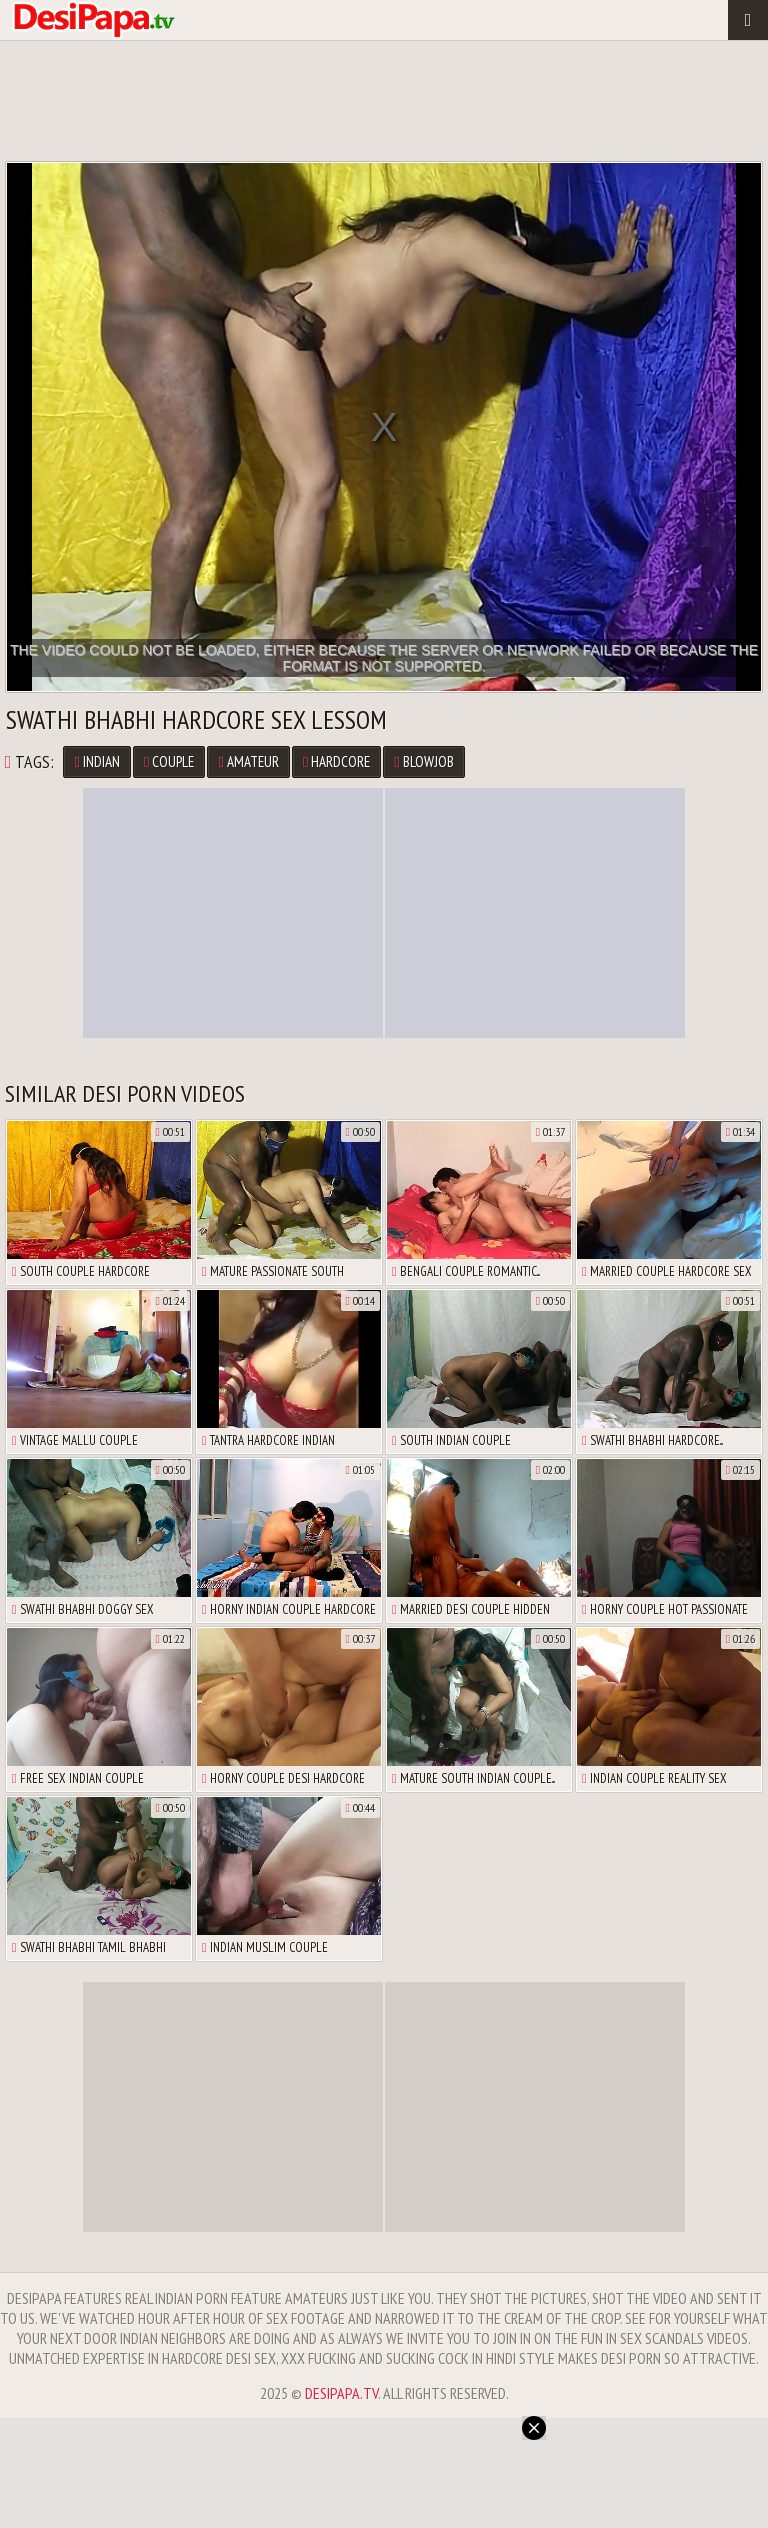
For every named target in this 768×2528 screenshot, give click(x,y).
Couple (169, 761)
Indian (96, 761)
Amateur (248, 761)
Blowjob (423, 761)
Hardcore (336, 761)
